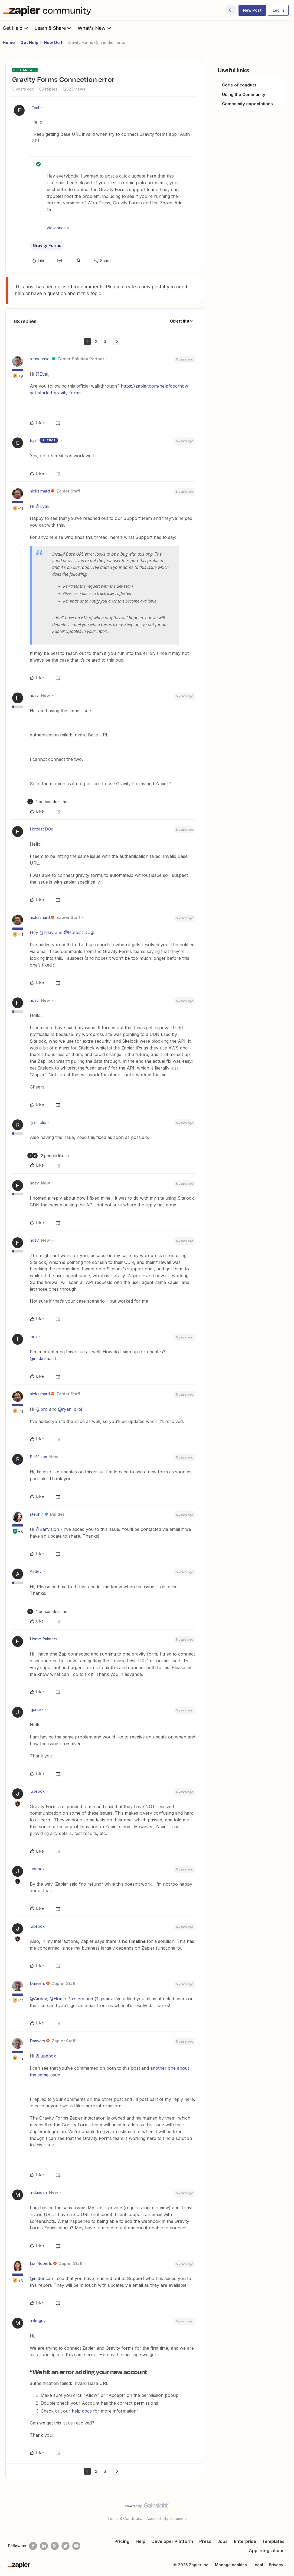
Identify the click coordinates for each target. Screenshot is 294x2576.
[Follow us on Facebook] (33, 2546)
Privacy (276, 2564)
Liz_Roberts (41, 2263)
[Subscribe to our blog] (55, 2546)
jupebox (37, 1791)
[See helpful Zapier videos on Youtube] (76, 2546)
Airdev (36, 1571)
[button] (252, 10)
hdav (34, 695)
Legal (258, 2564)
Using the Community (243, 94)
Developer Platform (172, 2541)
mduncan (38, 2192)
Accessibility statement (166, 2518)
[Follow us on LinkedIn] (44, 2546)
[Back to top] (283, 2510)
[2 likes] (49, 1155)
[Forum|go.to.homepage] (48, 10)
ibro (33, 1336)
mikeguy (37, 2320)
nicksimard (40, 491)
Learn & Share (53, 28)
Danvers (37, 1983)
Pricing (122, 2541)
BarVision (38, 1456)
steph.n (37, 1514)
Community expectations (247, 103)
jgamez (36, 1709)
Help (140, 2541)
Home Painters (43, 1638)
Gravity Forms (47, 245)
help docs (82, 2411)
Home (9, 42)
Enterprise (245, 2541)
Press (205, 2541)
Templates (273, 2541)
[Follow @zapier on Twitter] (65, 2546)
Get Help (16, 28)
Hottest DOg (41, 829)
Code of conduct (239, 85)
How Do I (53, 42)
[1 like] (47, 801)
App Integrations (267, 2550)
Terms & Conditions (124, 2518)
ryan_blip (38, 1122)
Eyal (35, 107)
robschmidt (40, 358)
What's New (95, 28)
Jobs (222, 2541)
